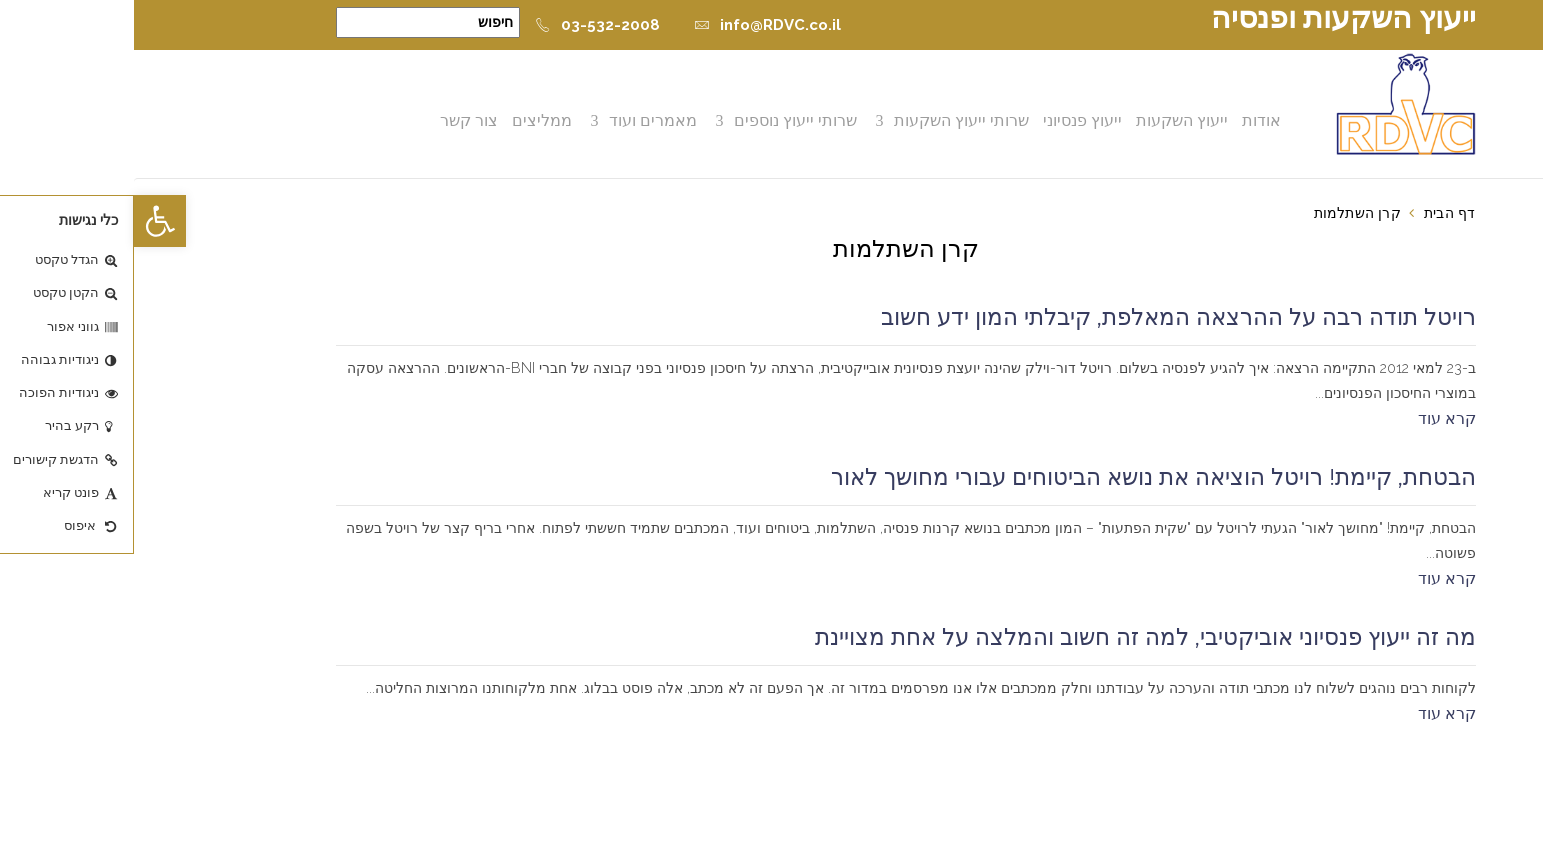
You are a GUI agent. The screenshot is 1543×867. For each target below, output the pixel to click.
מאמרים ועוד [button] (519, 120)
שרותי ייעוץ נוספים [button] (661, 120)
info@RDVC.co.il (633, 25)
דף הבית (1315, 213)
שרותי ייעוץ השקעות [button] (827, 120)
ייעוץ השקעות (1048, 120)
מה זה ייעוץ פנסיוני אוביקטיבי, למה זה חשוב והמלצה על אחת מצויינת (1011, 637)
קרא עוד (1313, 418)
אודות (1127, 120)
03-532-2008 (463, 25)
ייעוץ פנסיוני (948, 120)
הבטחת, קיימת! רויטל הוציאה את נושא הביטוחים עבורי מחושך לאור (1019, 477)
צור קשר (335, 120)
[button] (26, 221)
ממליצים (408, 120)
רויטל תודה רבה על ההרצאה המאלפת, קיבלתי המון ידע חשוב (1044, 317)
